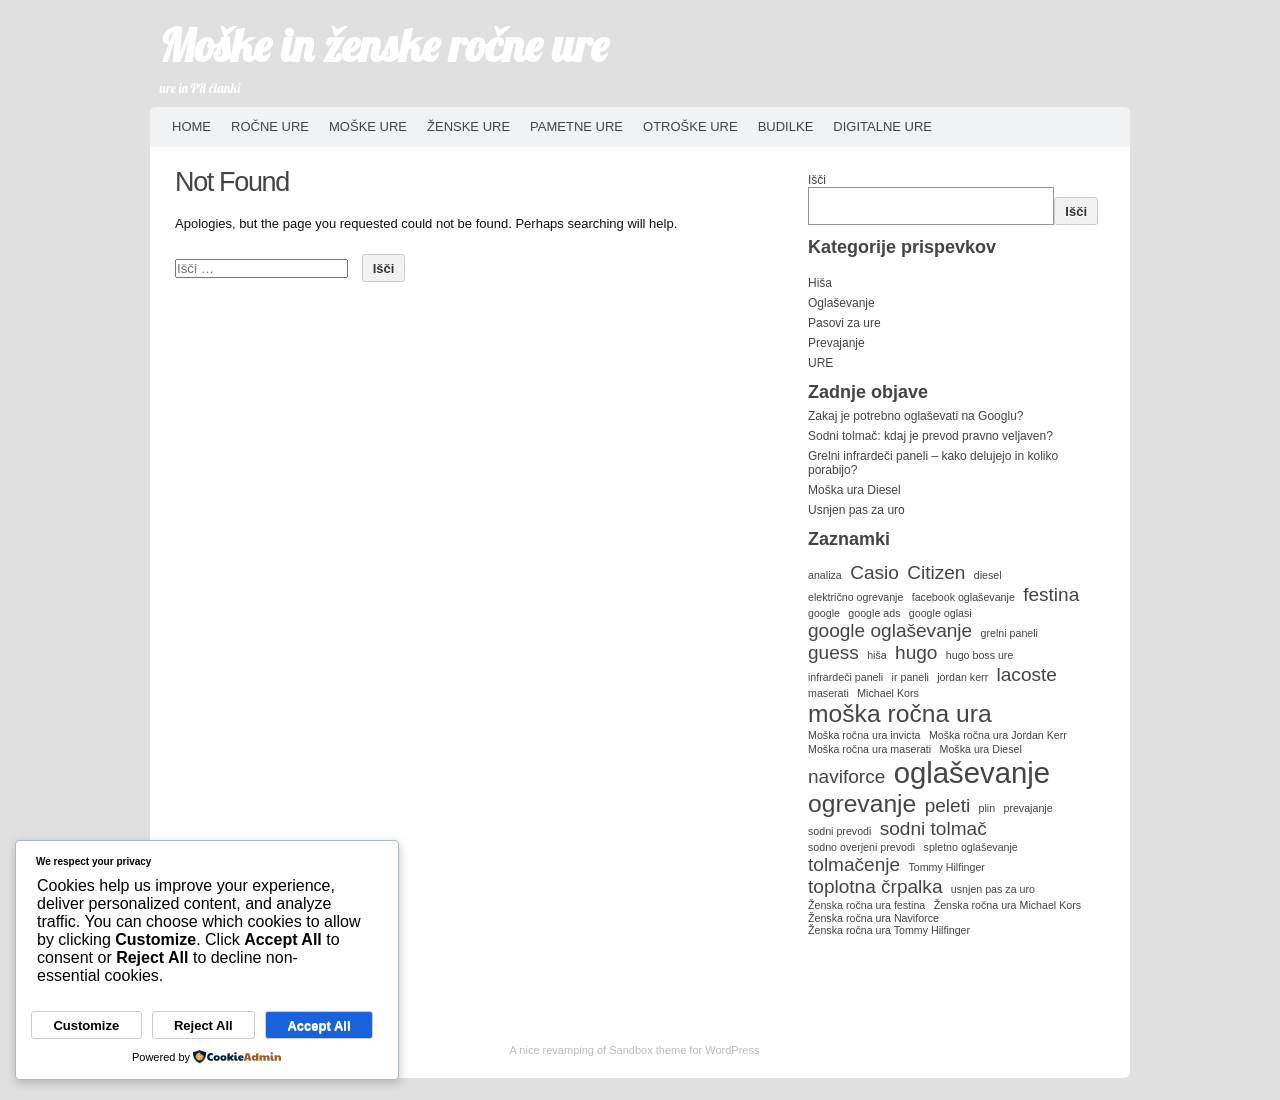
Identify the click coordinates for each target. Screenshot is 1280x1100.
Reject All (203, 1025)
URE (820, 363)
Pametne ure (576, 126)
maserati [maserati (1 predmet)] (828, 693)
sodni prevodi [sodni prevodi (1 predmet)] (839, 831)
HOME (191, 126)
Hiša (820, 283)
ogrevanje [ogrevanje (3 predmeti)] (862, 803)
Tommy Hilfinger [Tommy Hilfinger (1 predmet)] (946, 867)
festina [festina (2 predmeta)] (1051, 594)
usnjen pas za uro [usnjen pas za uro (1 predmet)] (993, 889)
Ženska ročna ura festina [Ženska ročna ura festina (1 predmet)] (866, 905)
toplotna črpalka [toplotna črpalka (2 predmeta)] (875, 886)
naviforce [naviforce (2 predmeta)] (846, 776)
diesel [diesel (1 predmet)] (988, 575)
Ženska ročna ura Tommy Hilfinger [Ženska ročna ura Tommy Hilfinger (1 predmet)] (889, 930)
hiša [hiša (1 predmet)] (877, 655)
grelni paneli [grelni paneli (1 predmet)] (1009, 633)
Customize (86, 1025)
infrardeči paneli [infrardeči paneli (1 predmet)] (845, 677)
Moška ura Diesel (854, 490)
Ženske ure (468, 126)
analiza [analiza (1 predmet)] (825, 575)
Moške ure (368, 126)
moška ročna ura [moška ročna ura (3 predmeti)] (900, 713)
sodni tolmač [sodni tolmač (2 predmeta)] (933, 828)
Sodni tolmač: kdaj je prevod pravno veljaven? (930, 436)
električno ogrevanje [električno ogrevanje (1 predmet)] (855, 597)
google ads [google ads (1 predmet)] (874, 613)
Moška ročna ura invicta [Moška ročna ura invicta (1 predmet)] (864, 735)
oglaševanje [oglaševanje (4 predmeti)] (972, 772)
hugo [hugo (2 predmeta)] (916, 652)
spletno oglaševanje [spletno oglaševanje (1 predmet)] (971, 847)
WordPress (732, 1050)
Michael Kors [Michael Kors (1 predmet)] (888, 693)
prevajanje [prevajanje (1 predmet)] (1027, 808)
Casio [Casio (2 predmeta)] (874, 572)
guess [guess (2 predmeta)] (833, 652)
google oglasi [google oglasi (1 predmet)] (940, 613)
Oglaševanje (841, 303)
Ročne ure (270, 126)
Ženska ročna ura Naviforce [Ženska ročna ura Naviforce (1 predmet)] (873, 918)
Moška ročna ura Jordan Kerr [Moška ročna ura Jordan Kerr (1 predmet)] (998, 735)
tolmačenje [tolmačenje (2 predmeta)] (854, 864)
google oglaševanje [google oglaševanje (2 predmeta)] (890, 630)
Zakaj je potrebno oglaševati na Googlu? (915, 416)
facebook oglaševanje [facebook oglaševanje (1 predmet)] (963, 597)
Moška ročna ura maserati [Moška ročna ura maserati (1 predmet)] (869, 749)
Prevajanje (836, 343)
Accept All (318, 1025)
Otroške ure (690, 126)
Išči (817, 180)
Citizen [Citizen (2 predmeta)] (936, 572)
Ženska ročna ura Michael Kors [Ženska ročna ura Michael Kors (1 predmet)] (1007, 905)
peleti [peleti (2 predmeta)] (948, 805)
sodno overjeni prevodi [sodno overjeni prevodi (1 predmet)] (861, 847)
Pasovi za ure (844, 323)
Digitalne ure (882, 126)
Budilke (786, 126)
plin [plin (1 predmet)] (987, 808)
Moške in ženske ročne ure (384, 45)
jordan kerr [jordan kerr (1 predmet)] (962, 677)
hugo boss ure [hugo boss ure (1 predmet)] (980, 655)
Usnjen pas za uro (856, 510)
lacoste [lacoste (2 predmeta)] (1027, 674)
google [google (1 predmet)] (824, 613)
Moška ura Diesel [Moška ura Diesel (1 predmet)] (981, 749)
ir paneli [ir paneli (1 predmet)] (910, 677)
